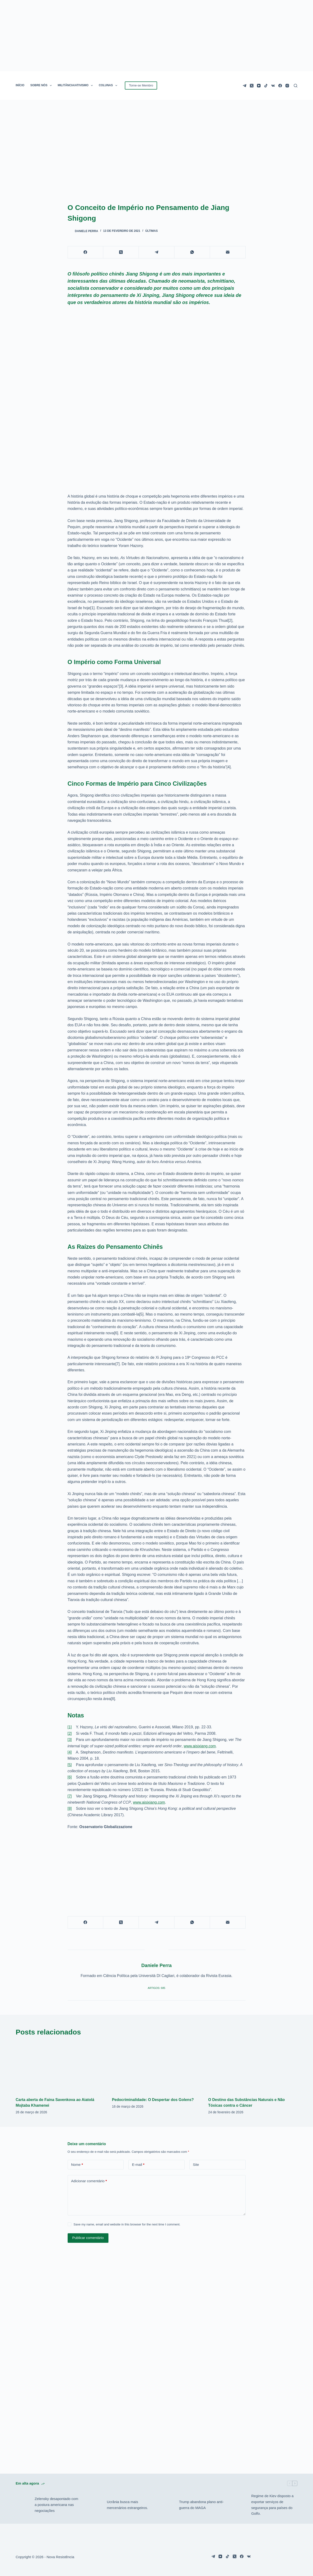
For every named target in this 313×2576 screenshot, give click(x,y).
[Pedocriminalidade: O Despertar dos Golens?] (156, 2067)
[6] (70, 1777)
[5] (70, 1765)
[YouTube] (259, 85)
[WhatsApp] (192, 252)
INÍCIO (20, 85)
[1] (70, 1727)
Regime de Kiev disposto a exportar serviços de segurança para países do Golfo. (272, 2504)
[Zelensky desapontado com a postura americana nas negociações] (23, 2505)
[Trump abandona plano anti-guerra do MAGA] (167, 2505)
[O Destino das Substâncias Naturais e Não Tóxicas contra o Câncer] (252, 2067)
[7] (70, 1796)
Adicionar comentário (89, 2181)
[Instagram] (287, 85)
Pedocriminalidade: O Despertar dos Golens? (153, 2100)
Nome (77, 2165)
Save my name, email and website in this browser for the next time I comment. (127, 2224)
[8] (70, 1808)
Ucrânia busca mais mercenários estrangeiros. (127, 2505)
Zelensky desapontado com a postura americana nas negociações (56, 2505)
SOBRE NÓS (42, 85)
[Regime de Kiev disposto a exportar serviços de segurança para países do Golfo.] (239, 2505)
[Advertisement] (157, 1869)
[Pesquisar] (295, 85)
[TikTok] (266, 85)
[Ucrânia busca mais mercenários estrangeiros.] (95, 2505)
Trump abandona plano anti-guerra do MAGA (201, 2505)
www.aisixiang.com (200, 1746)
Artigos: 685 (156, 1988)
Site (196, 2165)
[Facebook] (280, 85)
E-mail (138, 2165)
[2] (70, 1733)
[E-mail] (228, 252)
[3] (70, 1740)
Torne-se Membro (141, 85)
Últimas (151, 231)
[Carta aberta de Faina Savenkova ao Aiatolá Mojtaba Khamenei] (60, 2067)
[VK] (273, 85)
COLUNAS (109, 85)
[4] (70, 1752)
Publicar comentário (88, 2238)
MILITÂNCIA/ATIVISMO (76, 85)
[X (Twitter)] (251, 85)
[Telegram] (244, 85)
